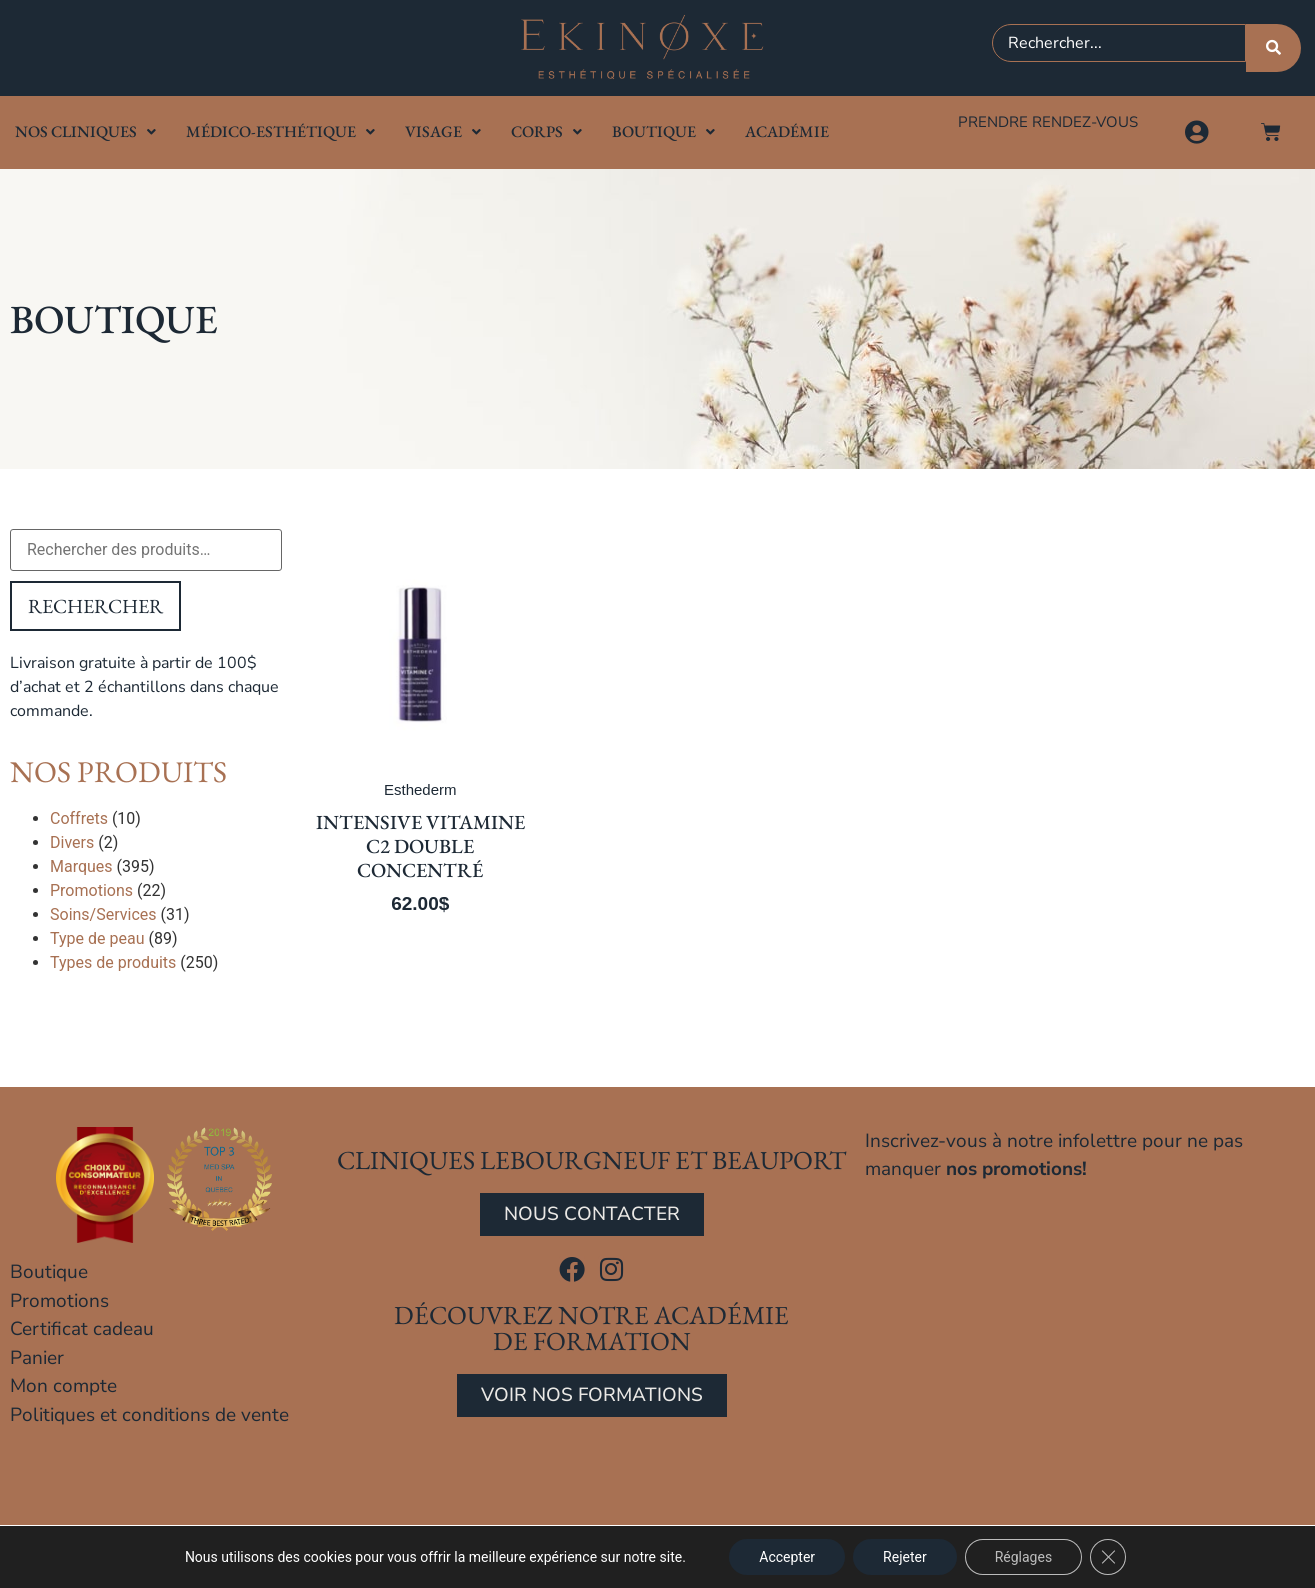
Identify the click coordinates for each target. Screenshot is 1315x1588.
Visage (443, 131)
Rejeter (905, 1557)
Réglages (1023, 1557)
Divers (72, 842)
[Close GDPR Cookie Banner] (1108, 1557)
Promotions (91, 890)
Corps (546, 131)
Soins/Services (103, 914)
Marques (81, 866)
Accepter (787, 1557)
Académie (787, 131)
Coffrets (79, 818)
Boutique (663, 131)
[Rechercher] (1273, 48)
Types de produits (113, 962)
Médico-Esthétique (280, 131)
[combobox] (1119, 43)
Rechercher (95, 606)
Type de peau (97, 938)
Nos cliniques (85, 131)
